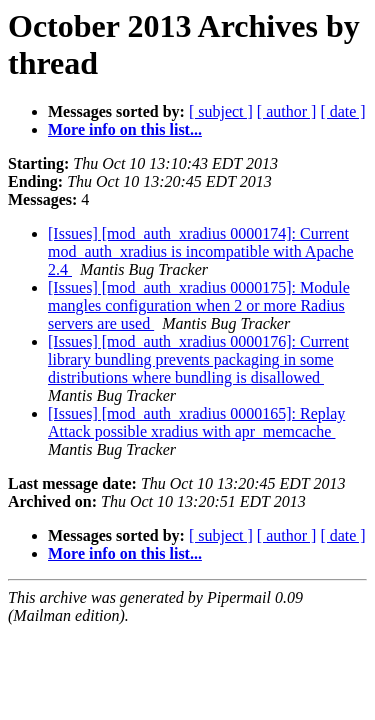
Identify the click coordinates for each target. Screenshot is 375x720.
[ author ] (287, 111)
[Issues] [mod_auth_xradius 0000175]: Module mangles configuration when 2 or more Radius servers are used (199, 305)
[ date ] (342, 111)
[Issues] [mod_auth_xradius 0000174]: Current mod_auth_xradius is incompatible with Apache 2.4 (201, 251)
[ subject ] (221, 111)
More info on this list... (125, 129)
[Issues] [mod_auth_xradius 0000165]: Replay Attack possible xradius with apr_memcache (196, 422)
